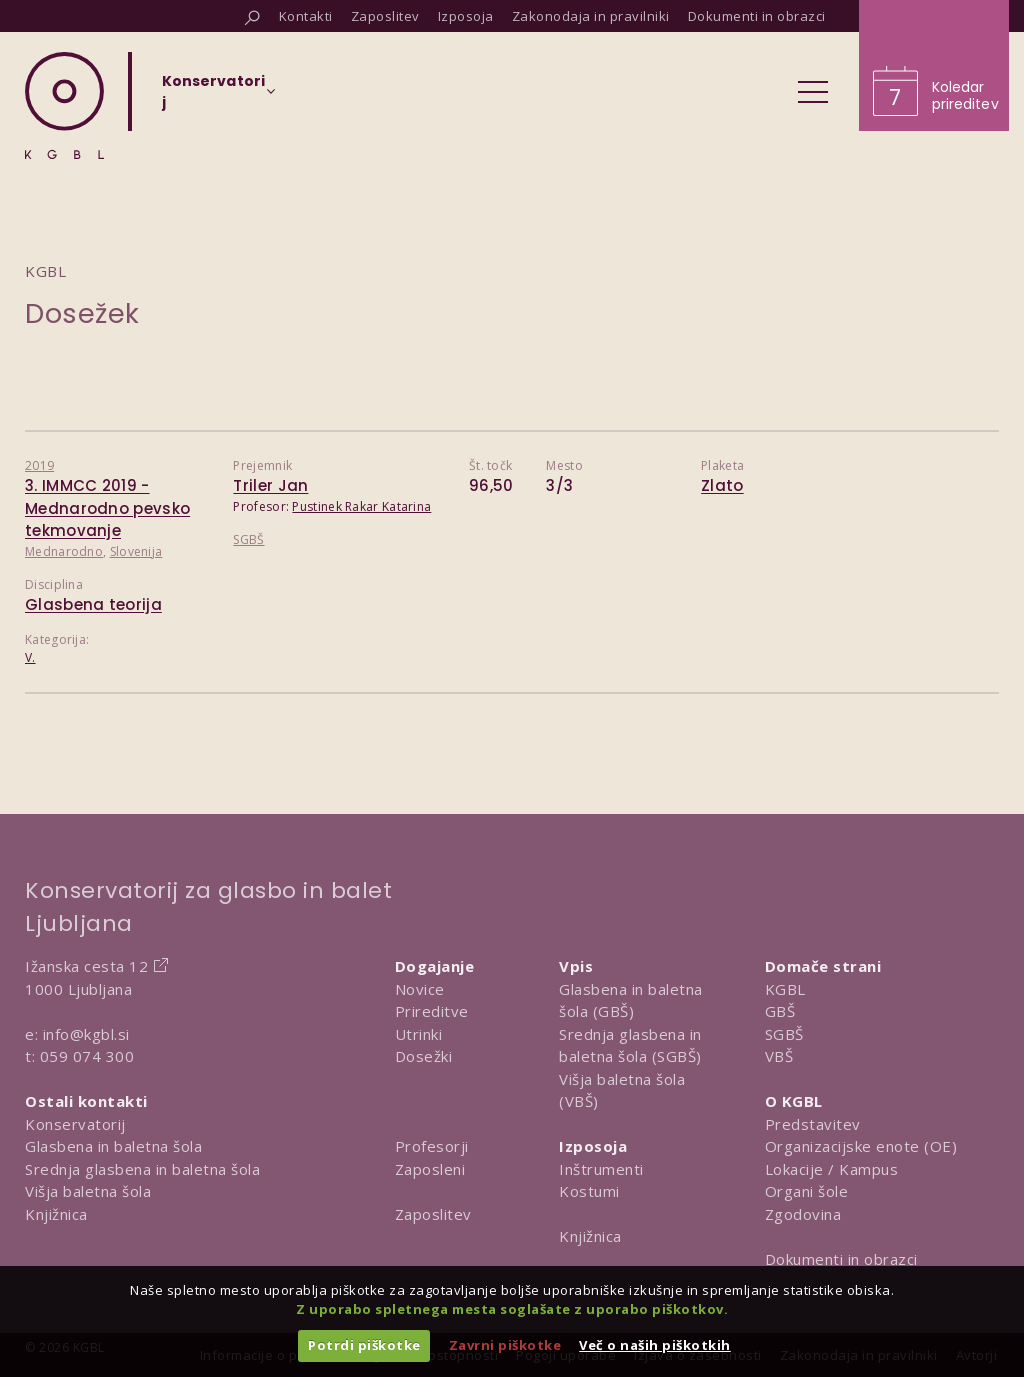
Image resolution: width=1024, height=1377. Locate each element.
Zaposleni (430, 1169)
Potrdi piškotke (364, 1345)
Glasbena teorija (93, 604)
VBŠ (779, 1056)
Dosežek (82, 313)
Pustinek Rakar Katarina (361, 506)
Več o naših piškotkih (655, 1345)
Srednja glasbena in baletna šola (142, 1169)
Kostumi (589, 1191)
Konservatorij (75, 1124)
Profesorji (432, 1146)
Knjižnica (56, 1214)
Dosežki (424, 1056)
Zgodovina (803, 1214)
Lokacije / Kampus (832, 1169)
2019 (39, 465)
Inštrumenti (601, 1169)
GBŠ (780, 1011)
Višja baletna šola (88, 1191)
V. (30, 657)
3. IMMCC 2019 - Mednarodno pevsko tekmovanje (107, 508)
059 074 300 (87, 1056)
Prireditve (432, 1011)
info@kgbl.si (86, 1034)
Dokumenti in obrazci (841, 1259)
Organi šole (807, 1191)
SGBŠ (248, 539)
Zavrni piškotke (505, 1345)
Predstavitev (813, 1124)
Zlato (722, 485)
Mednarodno (64, 551)
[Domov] (64, 105)
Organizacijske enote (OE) (861, 1146)
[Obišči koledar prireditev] (934, 65)
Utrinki (419, 1034)
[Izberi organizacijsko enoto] (213, 98)
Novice (420, 989)
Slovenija (136, 551)
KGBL (785, 989)
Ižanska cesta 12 (86, 966)
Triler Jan (270, 485)
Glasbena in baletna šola (113, 1146)
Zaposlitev (433, 1214)
